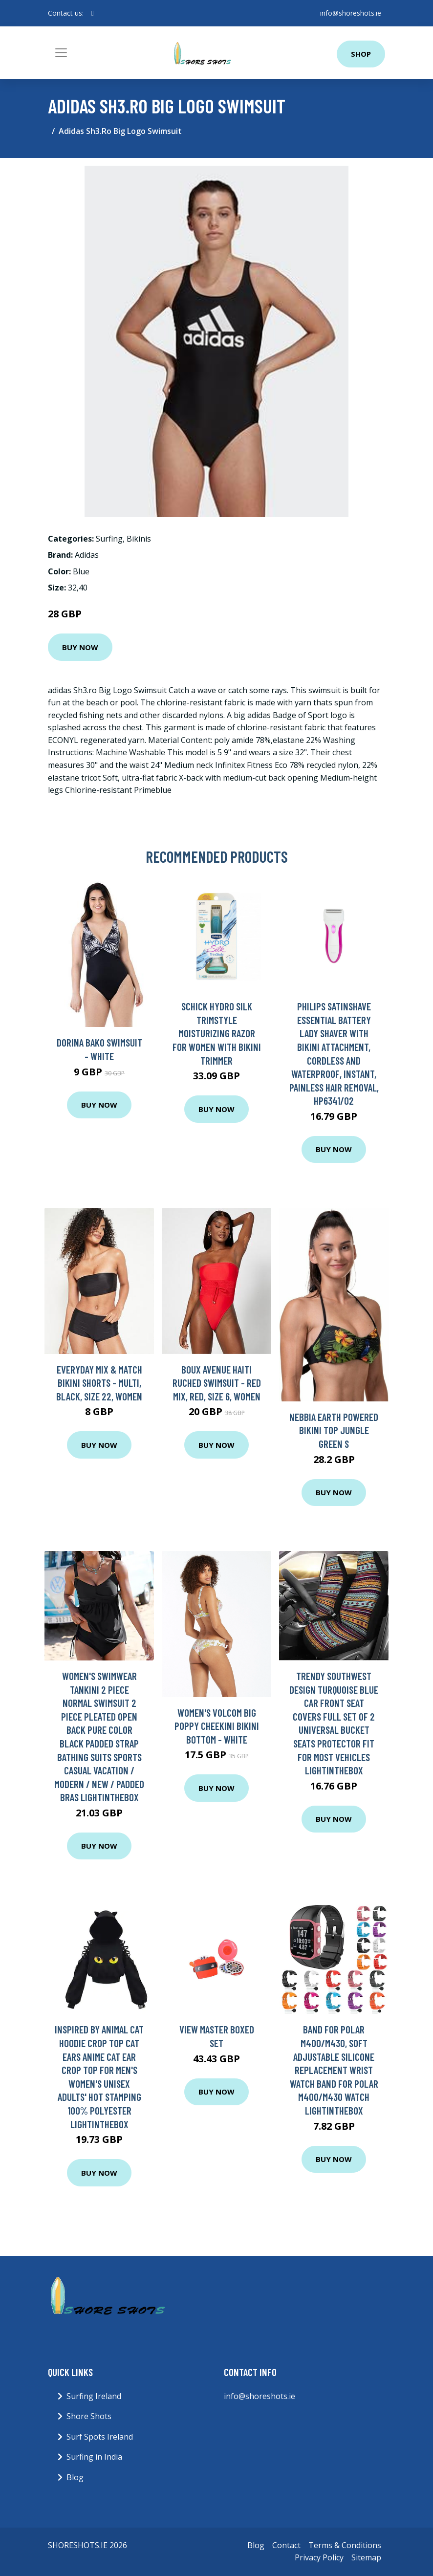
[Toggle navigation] (61, 53)
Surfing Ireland (93, 2396)
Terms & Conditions (344, 2545)
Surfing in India (94, 2456)
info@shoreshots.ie (350, 13)
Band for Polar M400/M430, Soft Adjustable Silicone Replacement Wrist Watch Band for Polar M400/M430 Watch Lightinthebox (334, 2070)
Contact (286, 2545)
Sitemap (366, 2557)
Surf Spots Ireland (99, 2436)
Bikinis (139, 538)
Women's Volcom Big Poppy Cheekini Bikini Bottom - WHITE (216, 1726)
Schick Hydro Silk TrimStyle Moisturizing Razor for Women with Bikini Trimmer (217, 1033)
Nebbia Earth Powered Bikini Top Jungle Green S (333, 1430)
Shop (361, 54)
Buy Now (80, 647)
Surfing (109, 538)
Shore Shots (88, 2416)
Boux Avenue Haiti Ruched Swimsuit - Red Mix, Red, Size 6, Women (217, 1382)
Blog (75, 2477)
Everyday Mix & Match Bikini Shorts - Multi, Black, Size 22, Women (99, 1382)
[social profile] (92, 13)
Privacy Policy (319, 2557)
